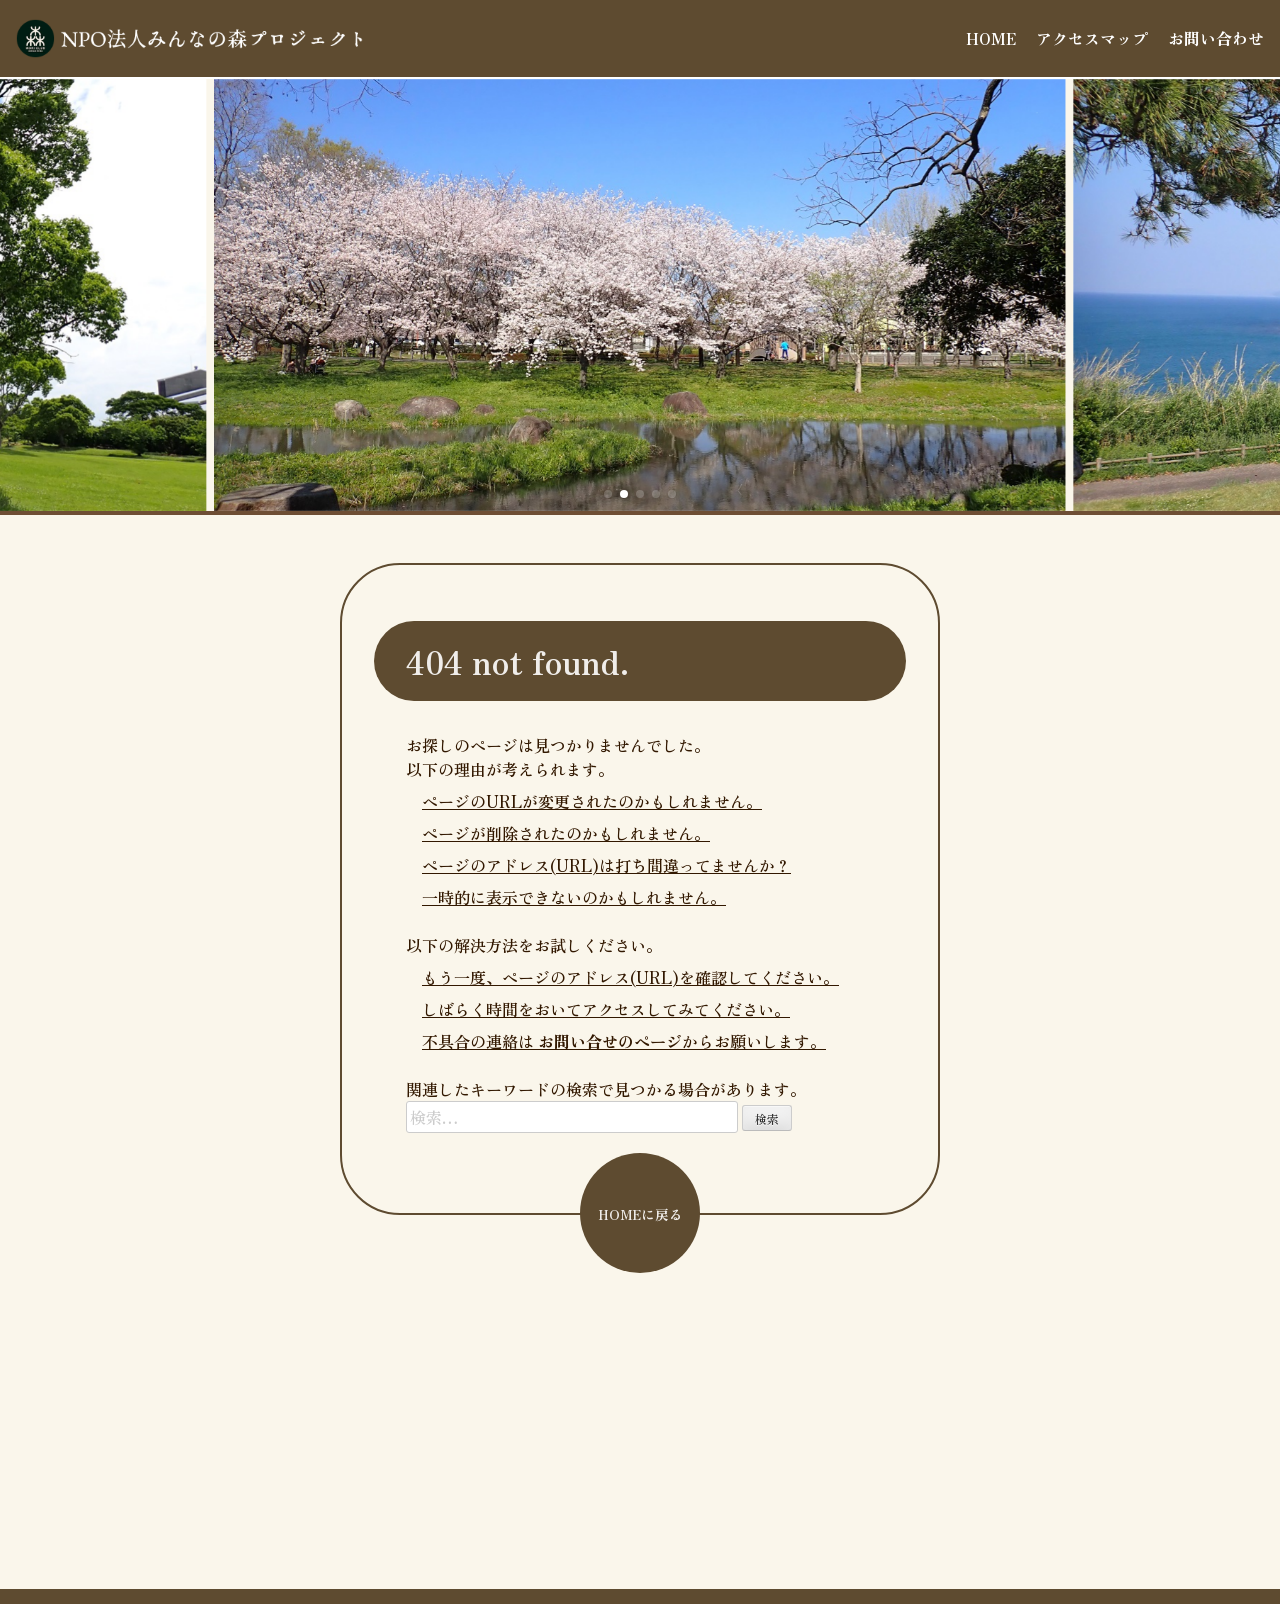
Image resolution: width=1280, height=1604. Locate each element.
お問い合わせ (1216, 38)
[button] (608, 494)
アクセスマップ (1092, 38)
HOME (991, 38)
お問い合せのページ (610, 1041)
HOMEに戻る (640, 1214)
